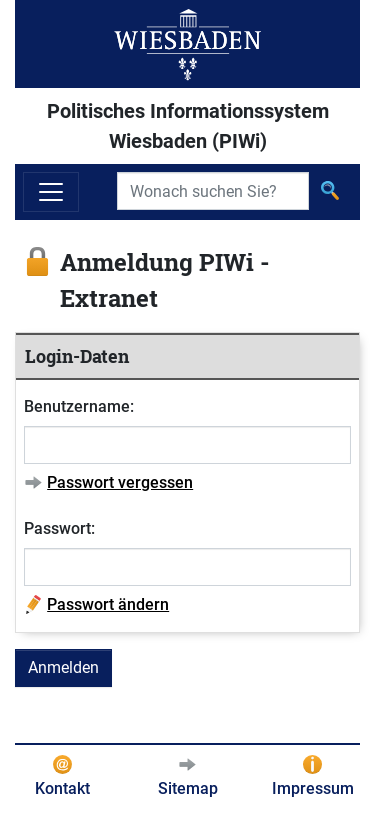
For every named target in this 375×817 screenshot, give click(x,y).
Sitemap (188, 788)
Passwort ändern (108, 604)
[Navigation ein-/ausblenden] (51, 192)
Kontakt (62, 788)
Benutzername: (79, 406)
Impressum (313, 788)
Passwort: (59, 528)
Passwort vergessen (120, 482)
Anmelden (63, 667)
